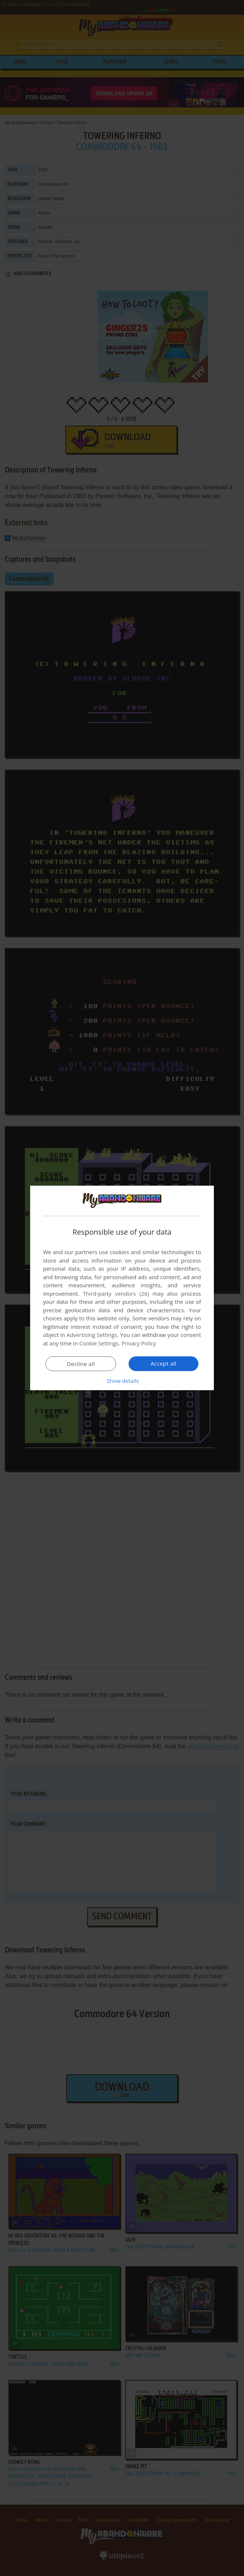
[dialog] (122, 1288)
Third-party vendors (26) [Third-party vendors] (116, 1293)
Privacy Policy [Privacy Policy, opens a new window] (139, 1343)
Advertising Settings (92, 1334)
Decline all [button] (81, 1363)
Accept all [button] (164, 1363)
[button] (122, 1381)
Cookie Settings (99, 1343)
